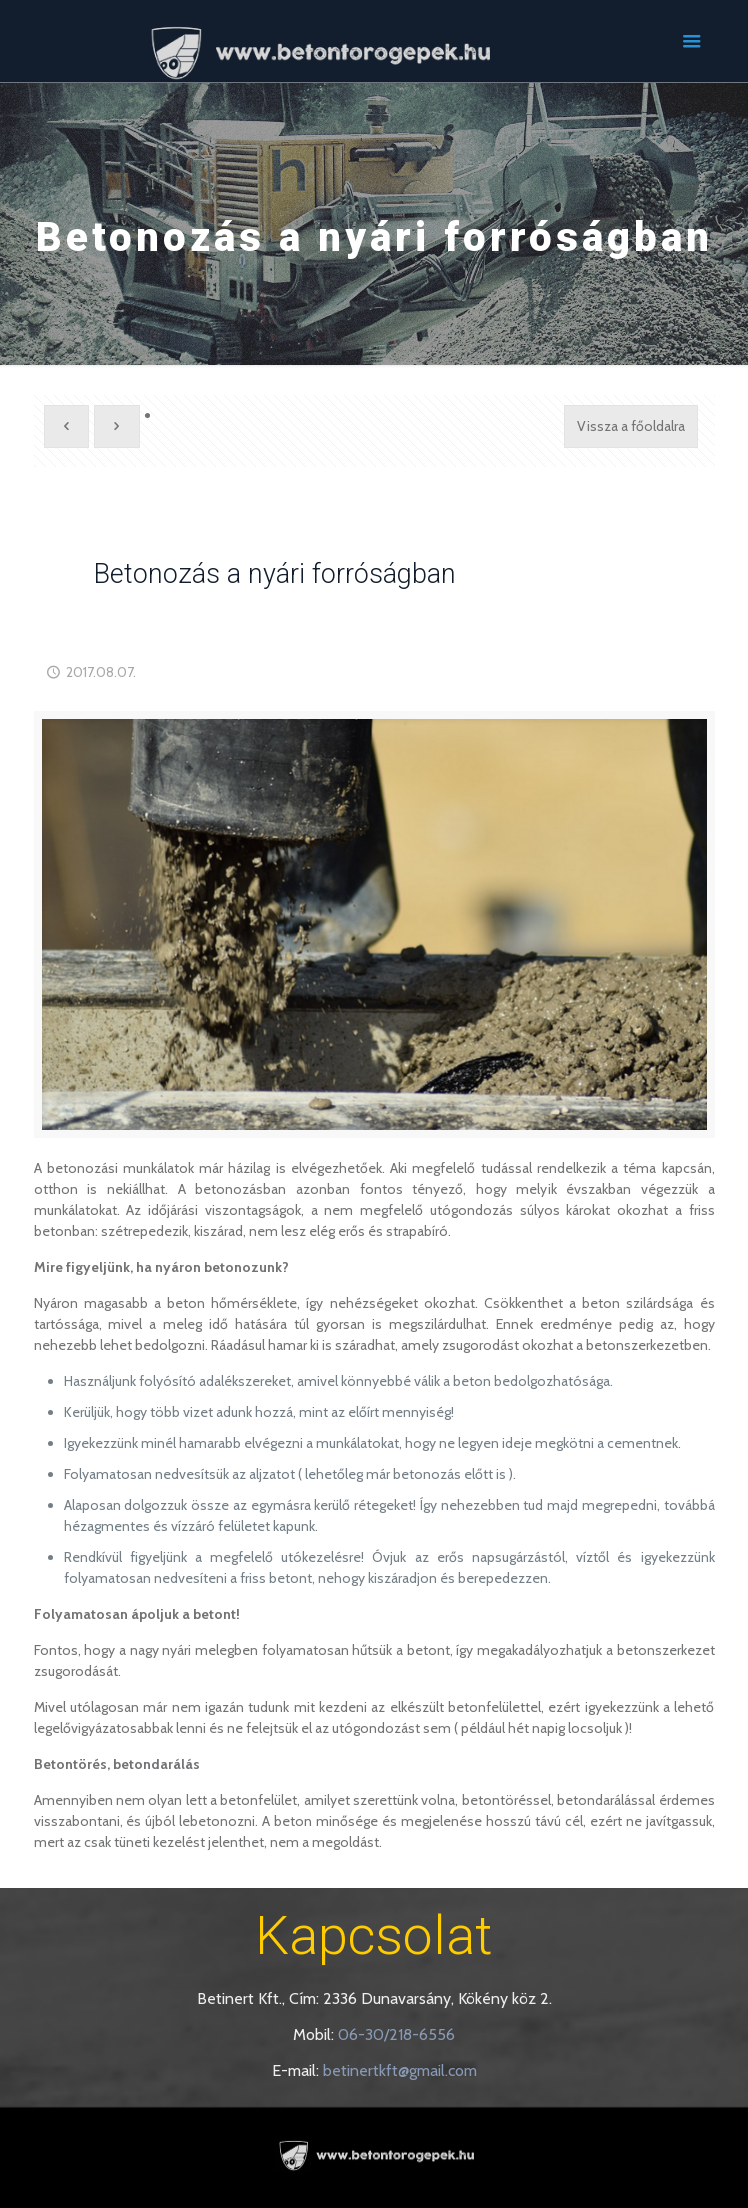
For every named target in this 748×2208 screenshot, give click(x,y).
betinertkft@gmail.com (400, 2070)
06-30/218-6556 (396, 2034)
